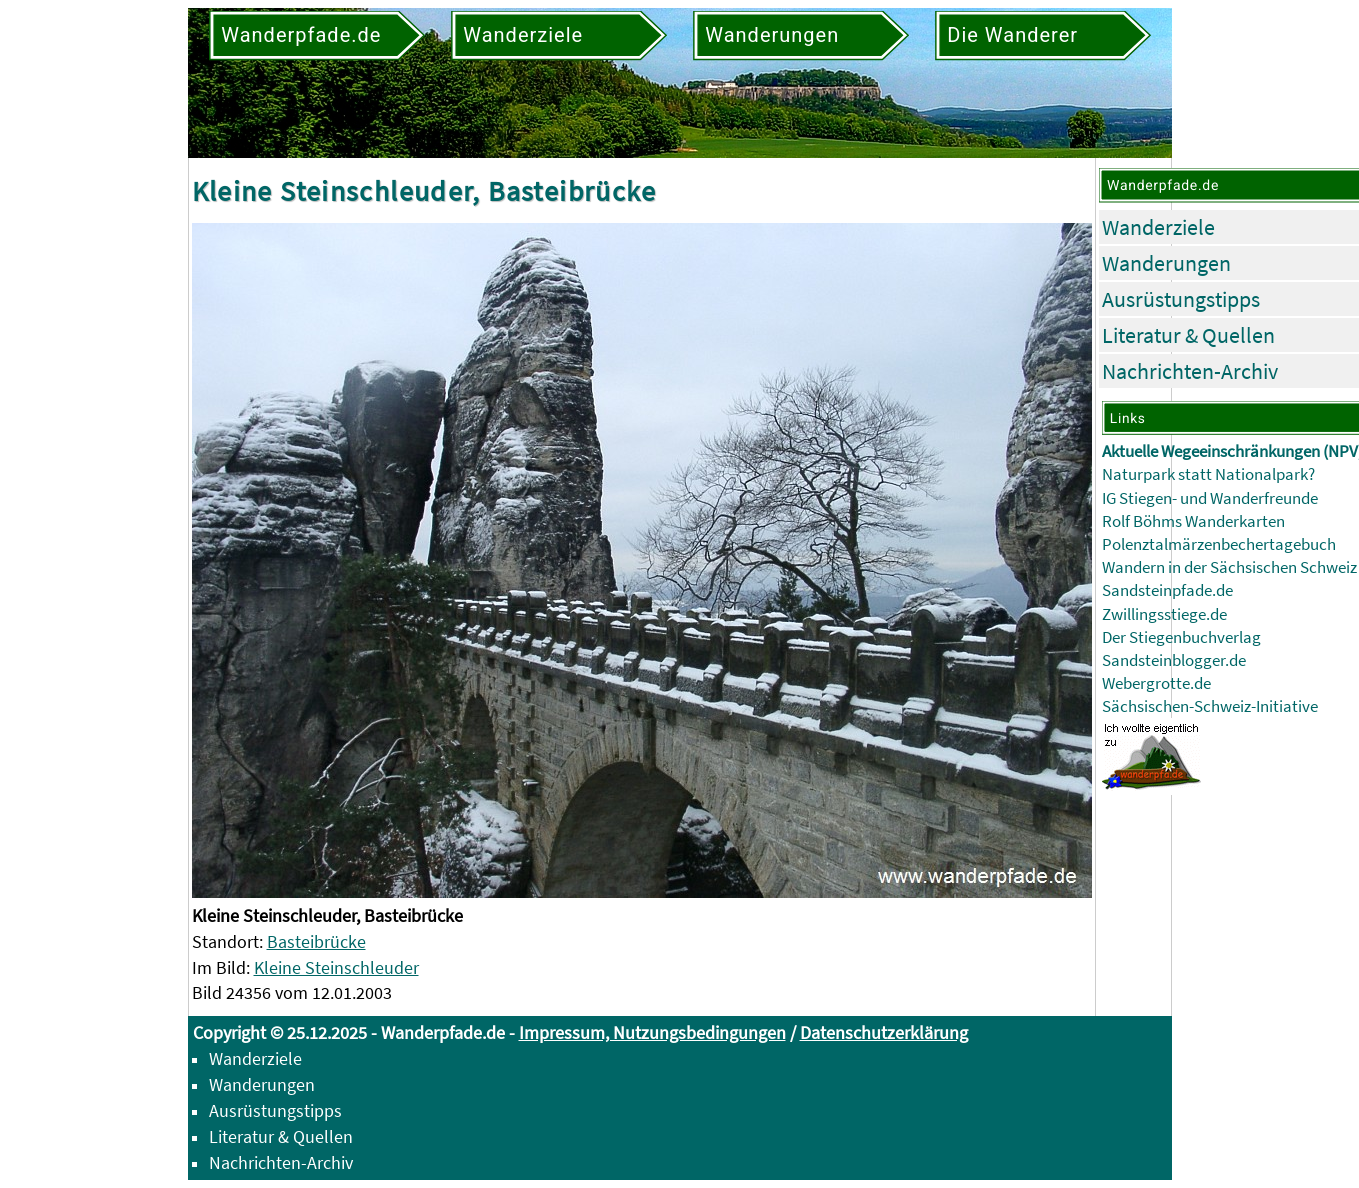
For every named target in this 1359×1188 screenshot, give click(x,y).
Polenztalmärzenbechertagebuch (1219, 544)
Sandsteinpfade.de (1167, 590)
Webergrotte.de (1156, 683)
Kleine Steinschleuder (336, 967)
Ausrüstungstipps (1181, 299)
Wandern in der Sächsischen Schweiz (1229, 567)
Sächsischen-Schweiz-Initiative (1210, 706)
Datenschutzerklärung (884, 1032)
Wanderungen (1166, 263)
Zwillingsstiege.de (1164, 614)
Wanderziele (1158, 227)
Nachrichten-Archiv (1190, 371)
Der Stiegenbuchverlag (1181, 637)
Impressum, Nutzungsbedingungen (652, 1032)
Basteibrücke (316, 941)
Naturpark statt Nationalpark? (1208, 474)
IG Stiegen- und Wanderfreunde (1210, 498)
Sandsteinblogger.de (1174, 660)
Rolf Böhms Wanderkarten (1193, 521)
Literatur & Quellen (1188, 335)
